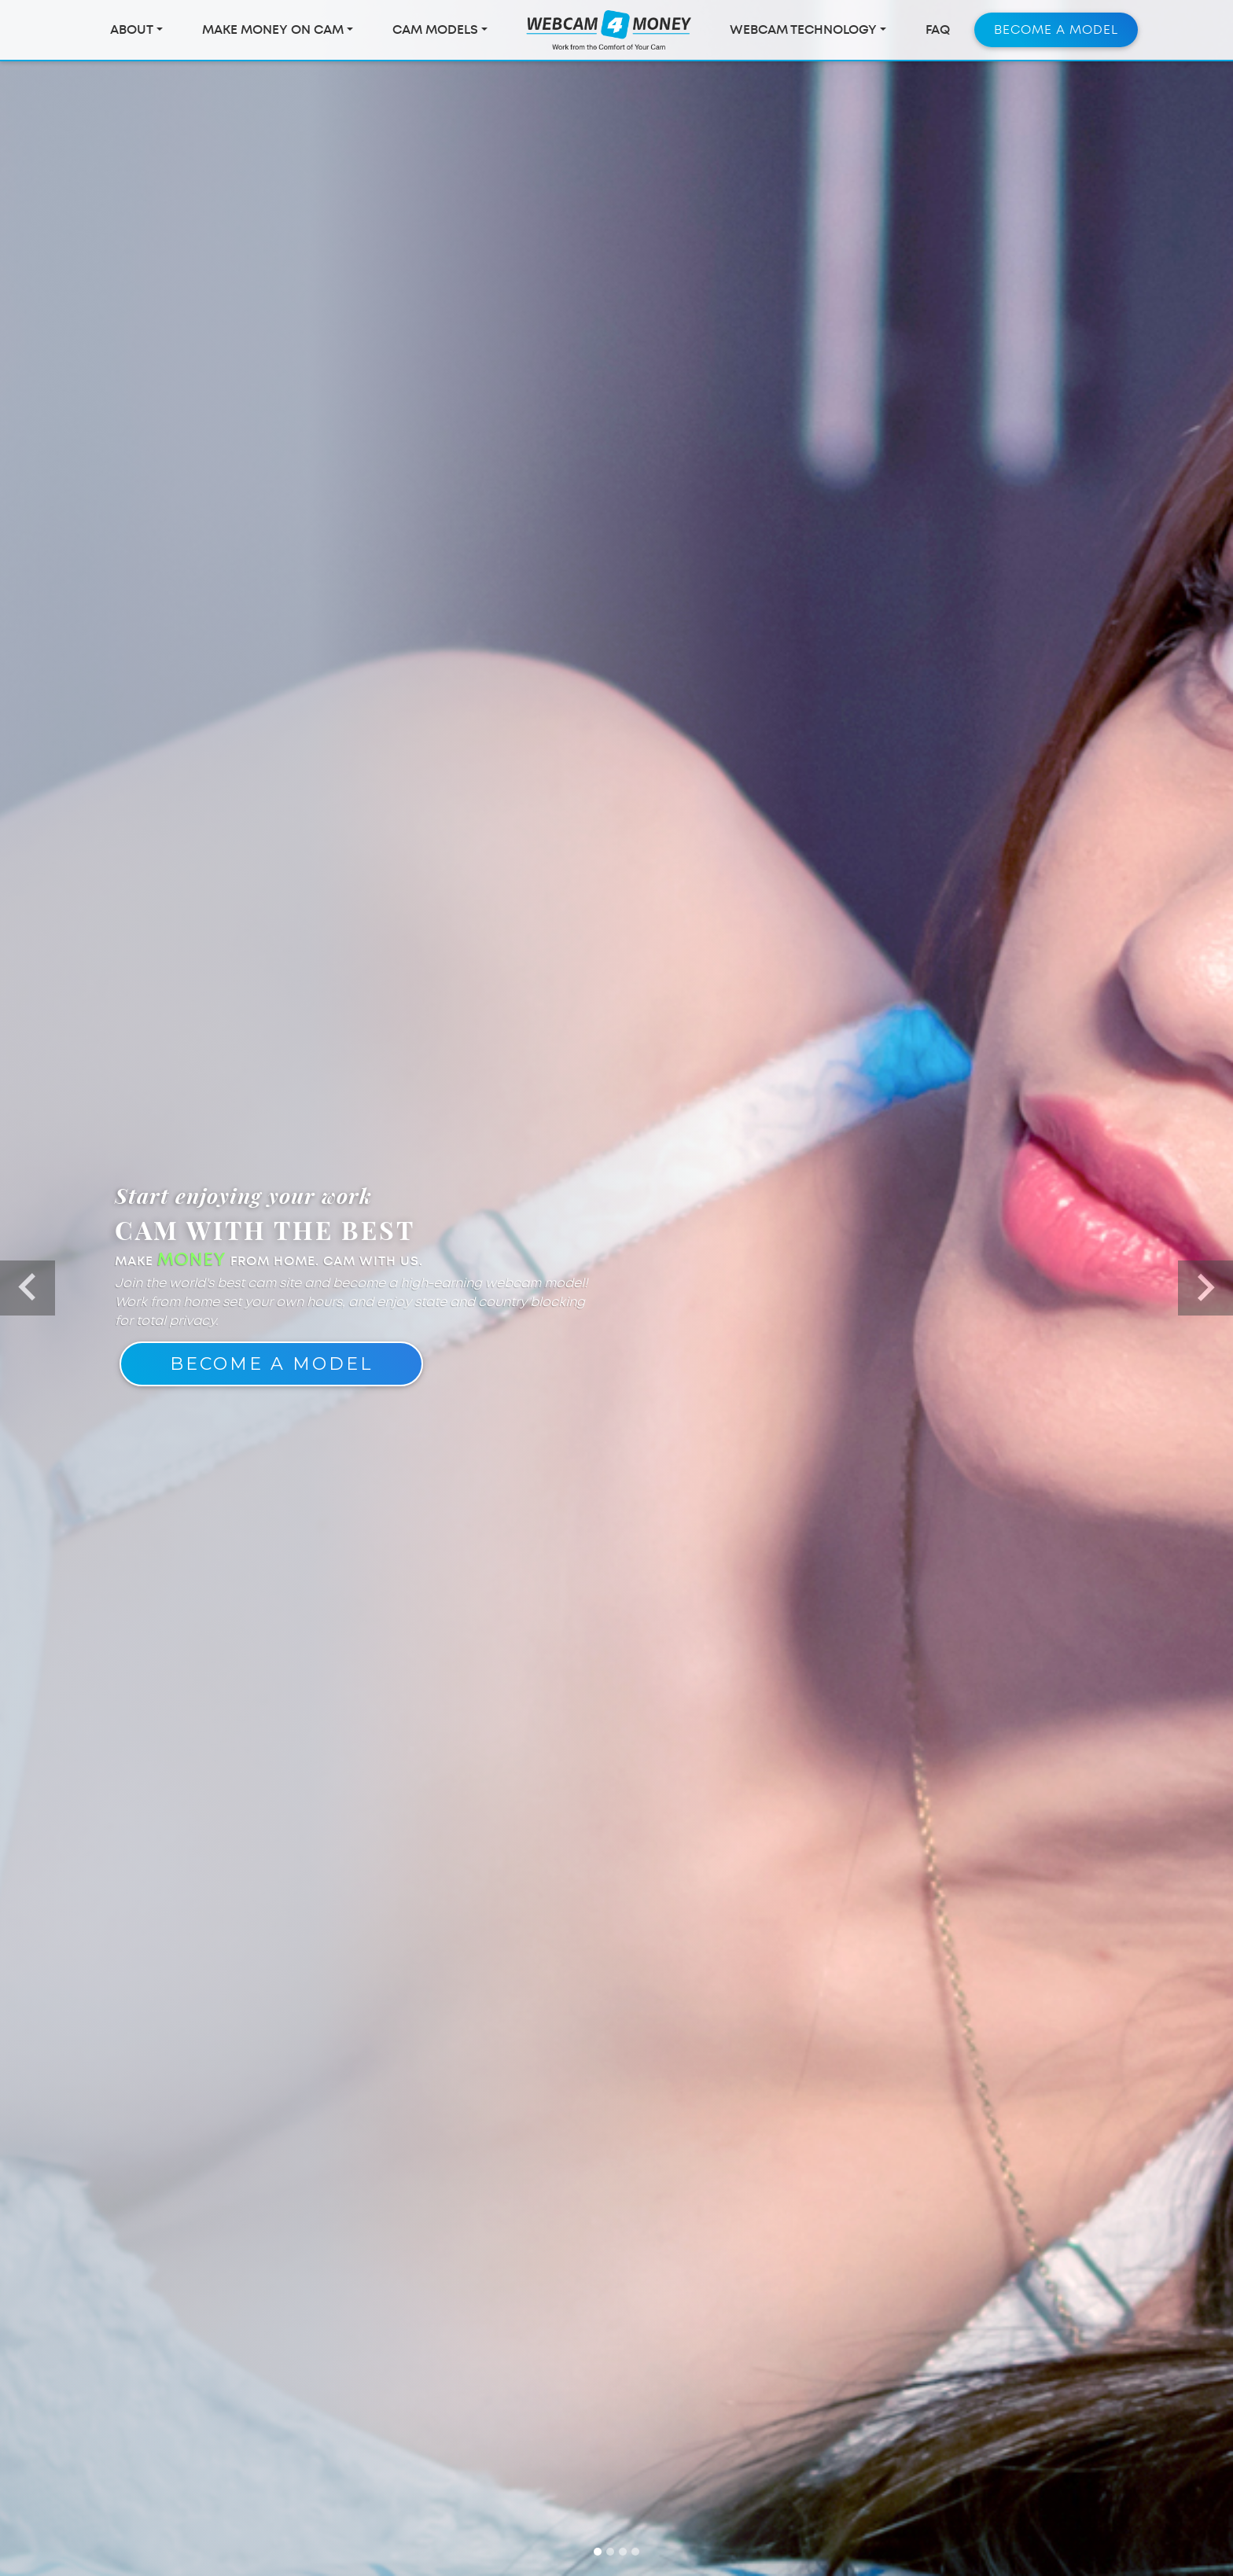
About (131, 33)
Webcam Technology (803, 33)
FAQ (938, 33)
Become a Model (1056, 33)
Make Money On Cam (273, 33)
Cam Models (435, 33)
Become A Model (271, 1363)
